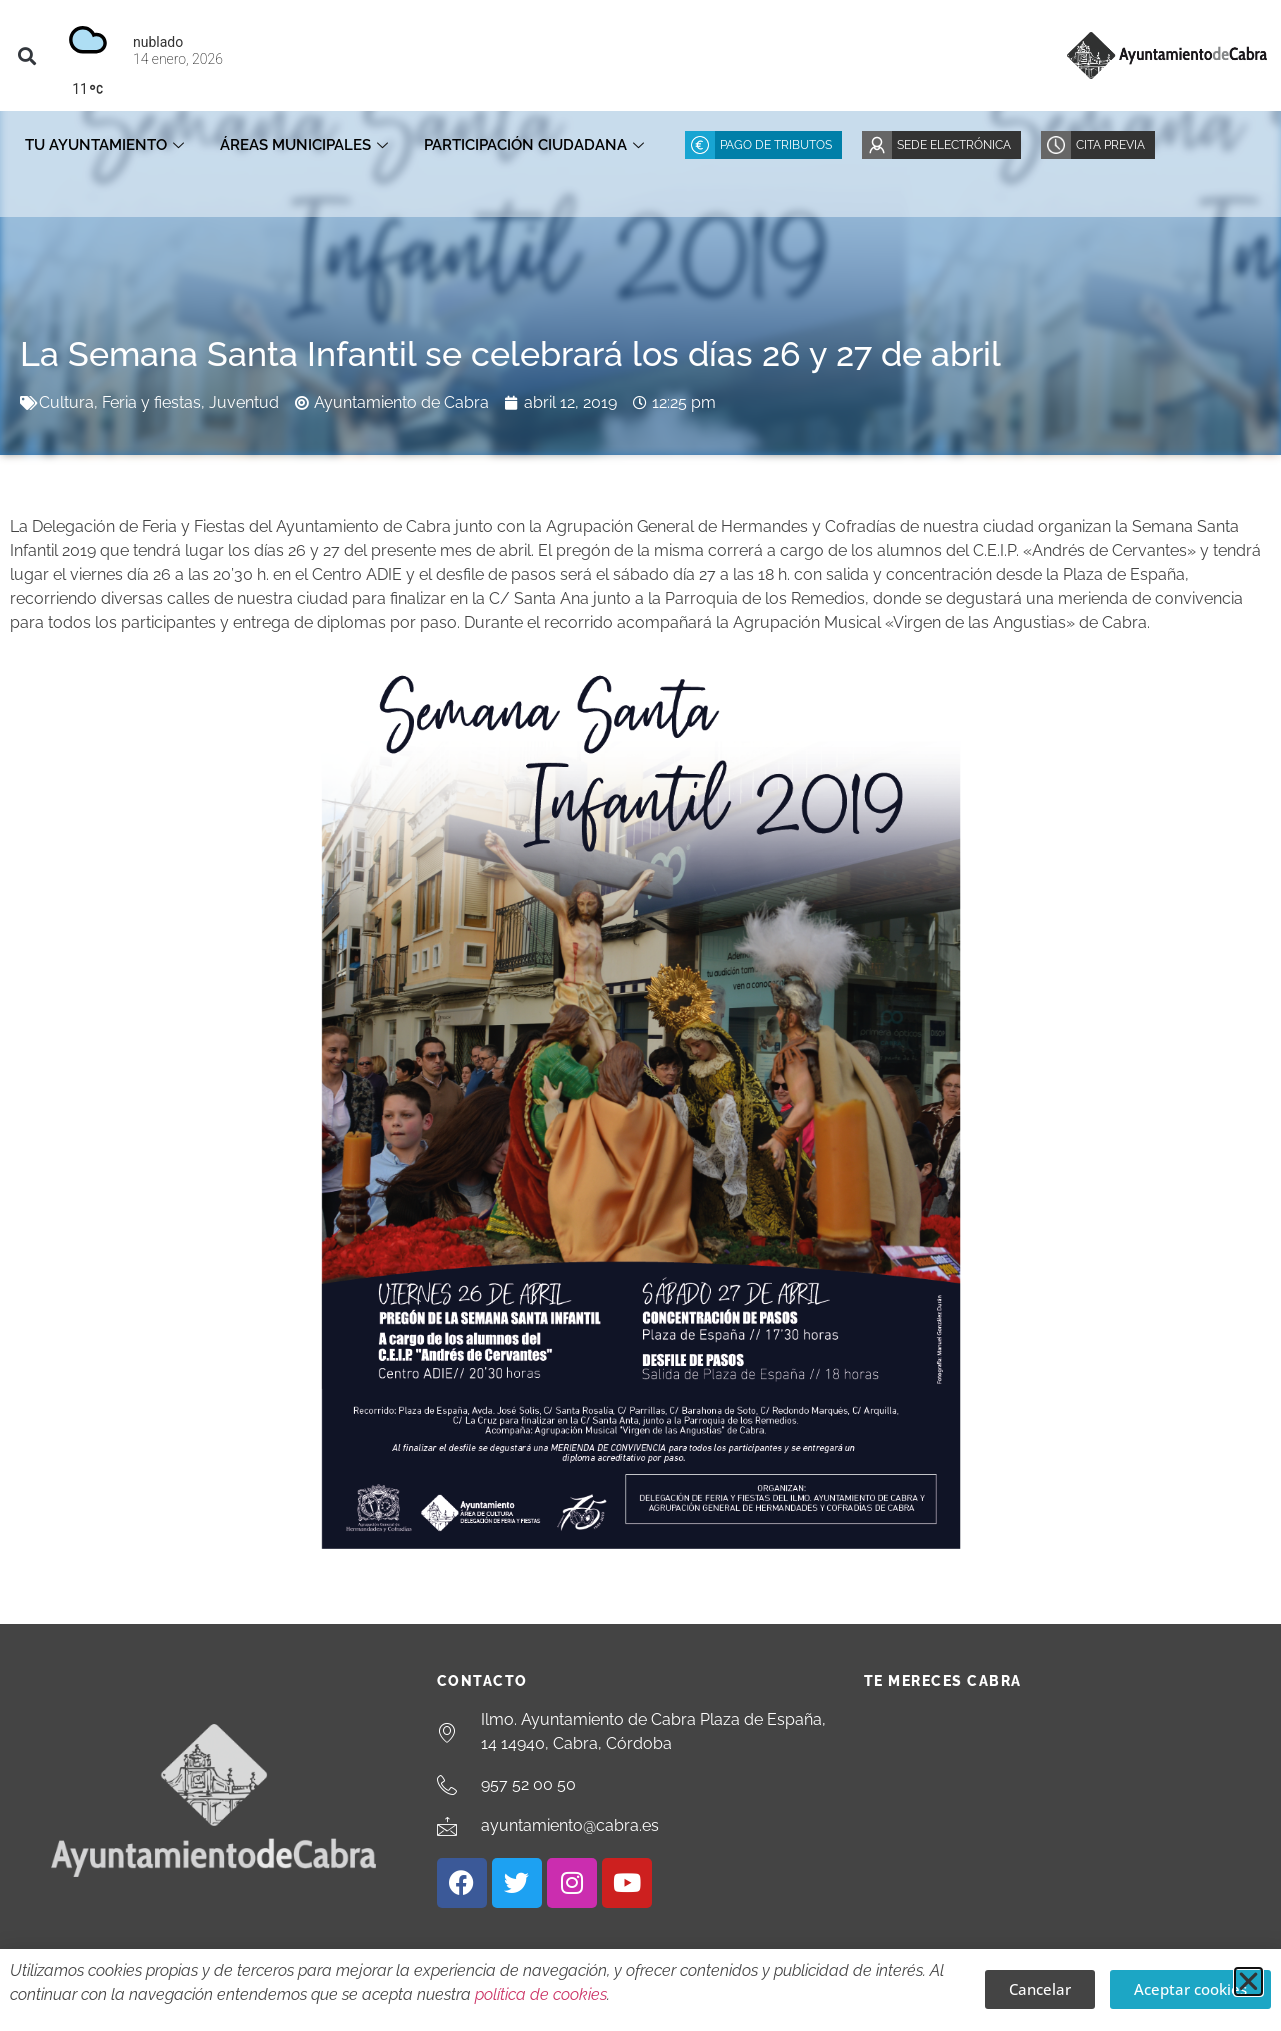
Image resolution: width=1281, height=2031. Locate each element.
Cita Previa (1110, 145)
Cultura (66, 402)
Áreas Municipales (304, 145)
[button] (26, 55)
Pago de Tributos (776, 145)
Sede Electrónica (954, 145)
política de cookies (541, 1994)
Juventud (244, 402)
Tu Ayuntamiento (104, 145)
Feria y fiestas (151, 402)
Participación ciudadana (534, 145)
